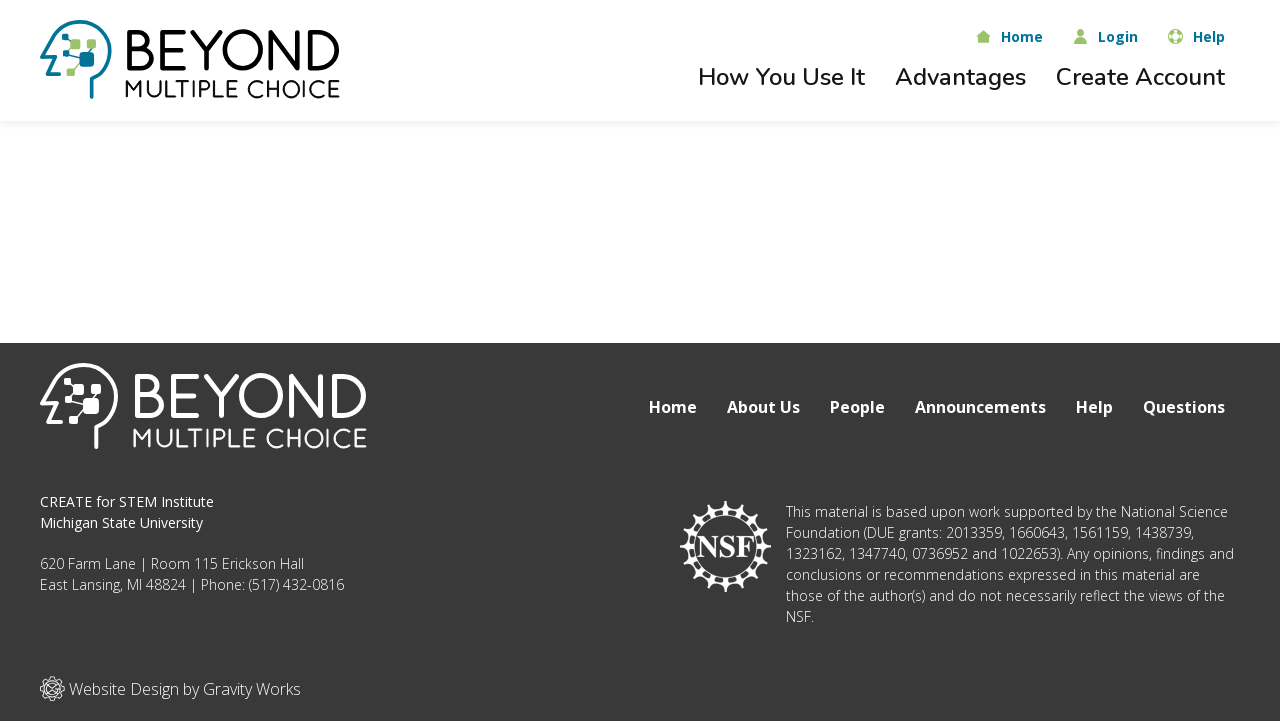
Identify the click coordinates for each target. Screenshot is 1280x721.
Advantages (960, 77)
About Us (763, 407)
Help (1094, 407)
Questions (1184, 407)
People (857, 407)
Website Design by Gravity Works (170, 688)
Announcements (980, 407)
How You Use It (781, 77)
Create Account (1140, 77)
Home (673, 407)
